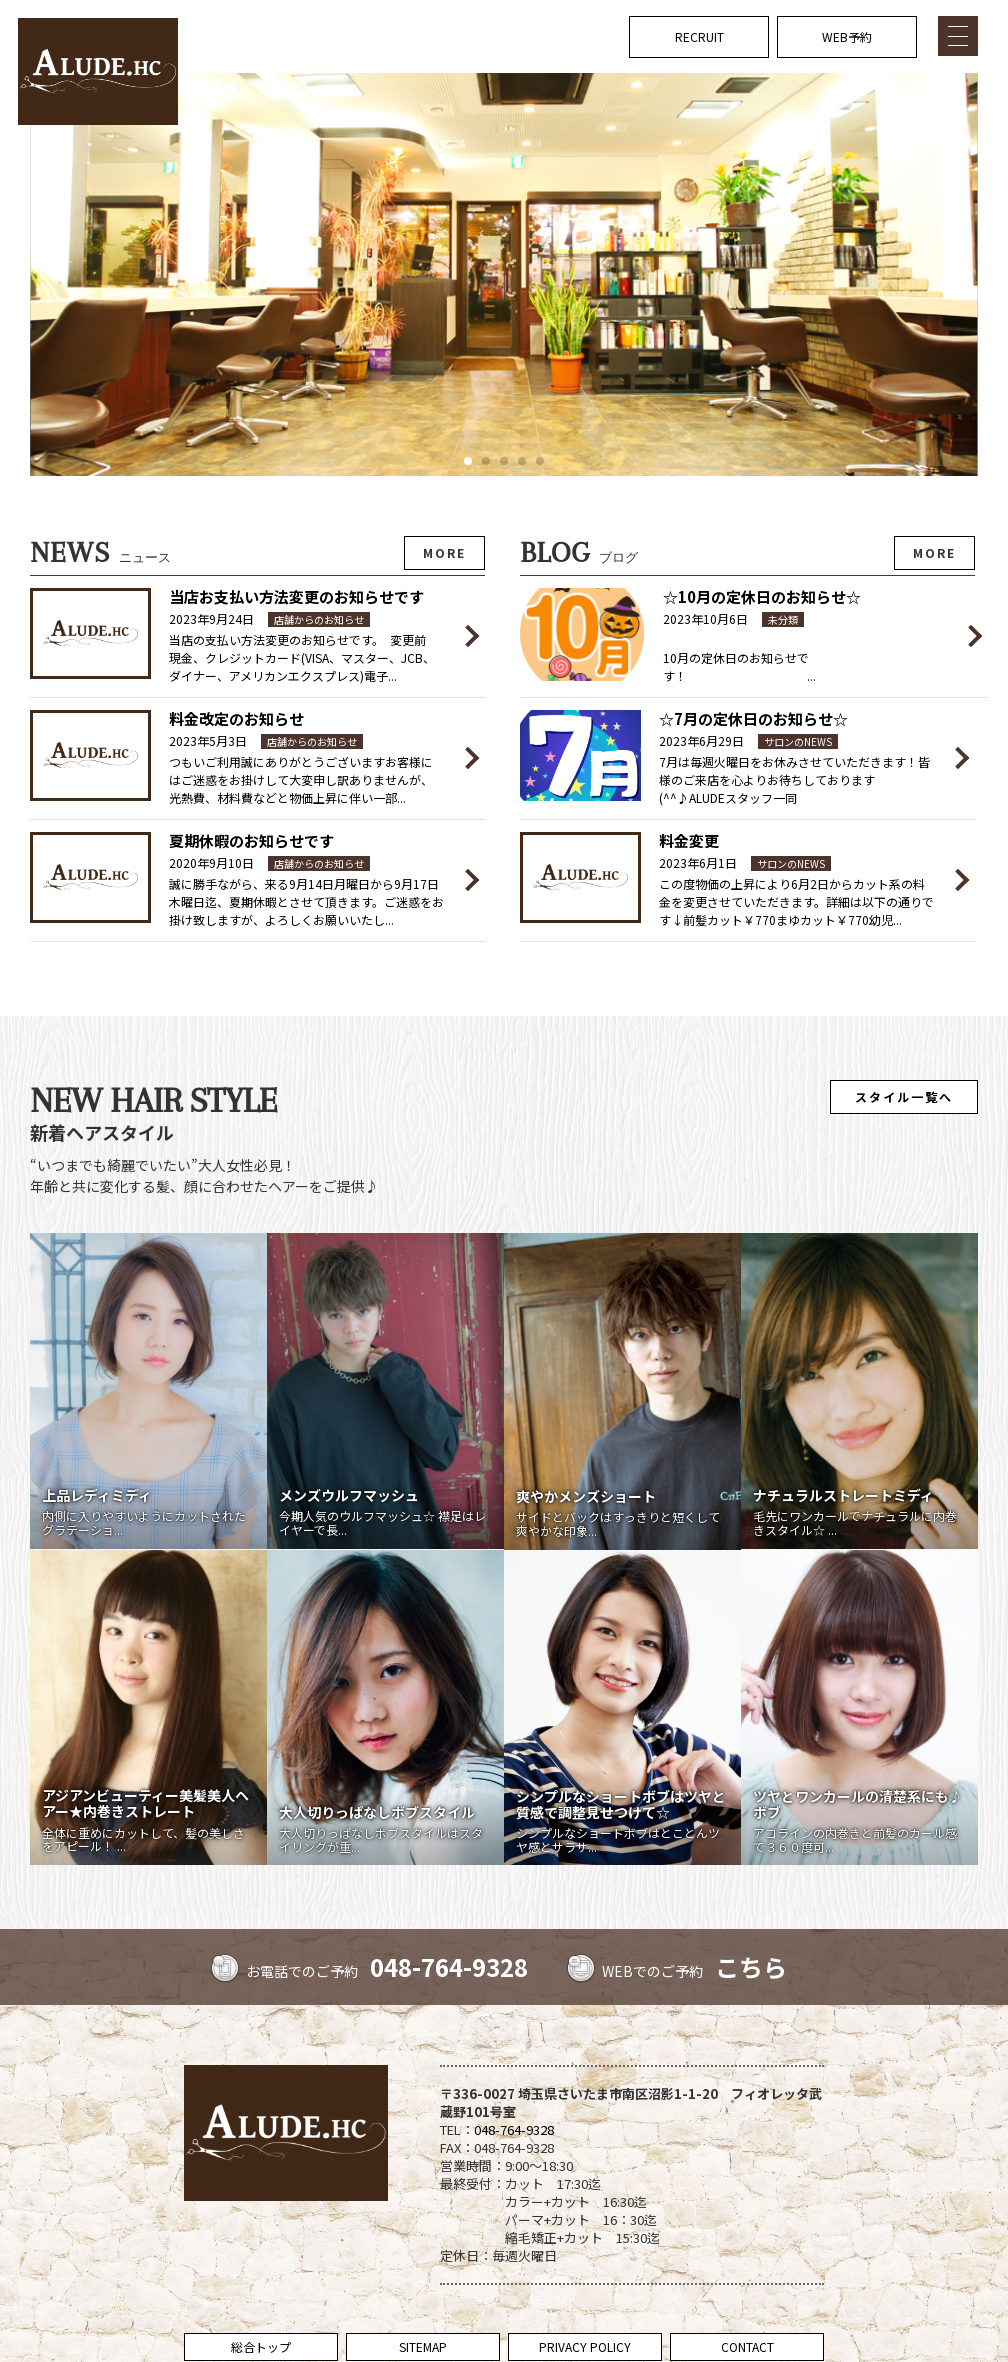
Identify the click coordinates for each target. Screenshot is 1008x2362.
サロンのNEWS (798, 741)
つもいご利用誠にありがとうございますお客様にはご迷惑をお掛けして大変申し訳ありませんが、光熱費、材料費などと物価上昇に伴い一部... (301, 779)
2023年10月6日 (705, 618)
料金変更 (689, 840)
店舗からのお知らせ (319, 619)
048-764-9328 (449, 1966)
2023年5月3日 (208, 740)
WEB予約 (847, 36)
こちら (751, 1966)
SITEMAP (423, 2346)
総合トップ (261, 2346)
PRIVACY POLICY (585, 2346)
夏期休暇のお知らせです (251, 840)
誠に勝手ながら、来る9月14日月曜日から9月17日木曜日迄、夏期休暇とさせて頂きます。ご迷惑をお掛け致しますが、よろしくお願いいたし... (306, 901)
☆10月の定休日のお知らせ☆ (762, 596)
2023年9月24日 (211, 618)
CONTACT (747, 2346)
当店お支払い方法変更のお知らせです (296, 596)
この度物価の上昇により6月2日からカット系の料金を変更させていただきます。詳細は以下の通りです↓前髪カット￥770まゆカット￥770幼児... (796, 901)
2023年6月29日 (701, 740)
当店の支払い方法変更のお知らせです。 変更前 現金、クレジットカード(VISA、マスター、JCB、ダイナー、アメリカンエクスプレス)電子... (303, 657)
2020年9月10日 (211, 862)
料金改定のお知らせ (236, 718)
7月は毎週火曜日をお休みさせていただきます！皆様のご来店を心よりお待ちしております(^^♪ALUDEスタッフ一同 (794, 779)
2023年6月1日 (698, 862)
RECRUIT (699, 36)
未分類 (783, 619)
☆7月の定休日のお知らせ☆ (753, 718)
